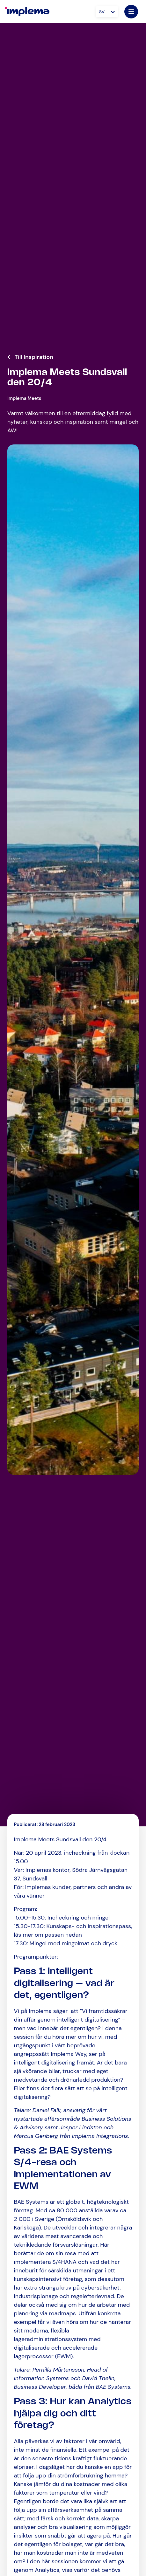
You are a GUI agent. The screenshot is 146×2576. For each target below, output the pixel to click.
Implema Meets (24, 398)
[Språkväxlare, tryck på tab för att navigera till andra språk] (107, 11)
